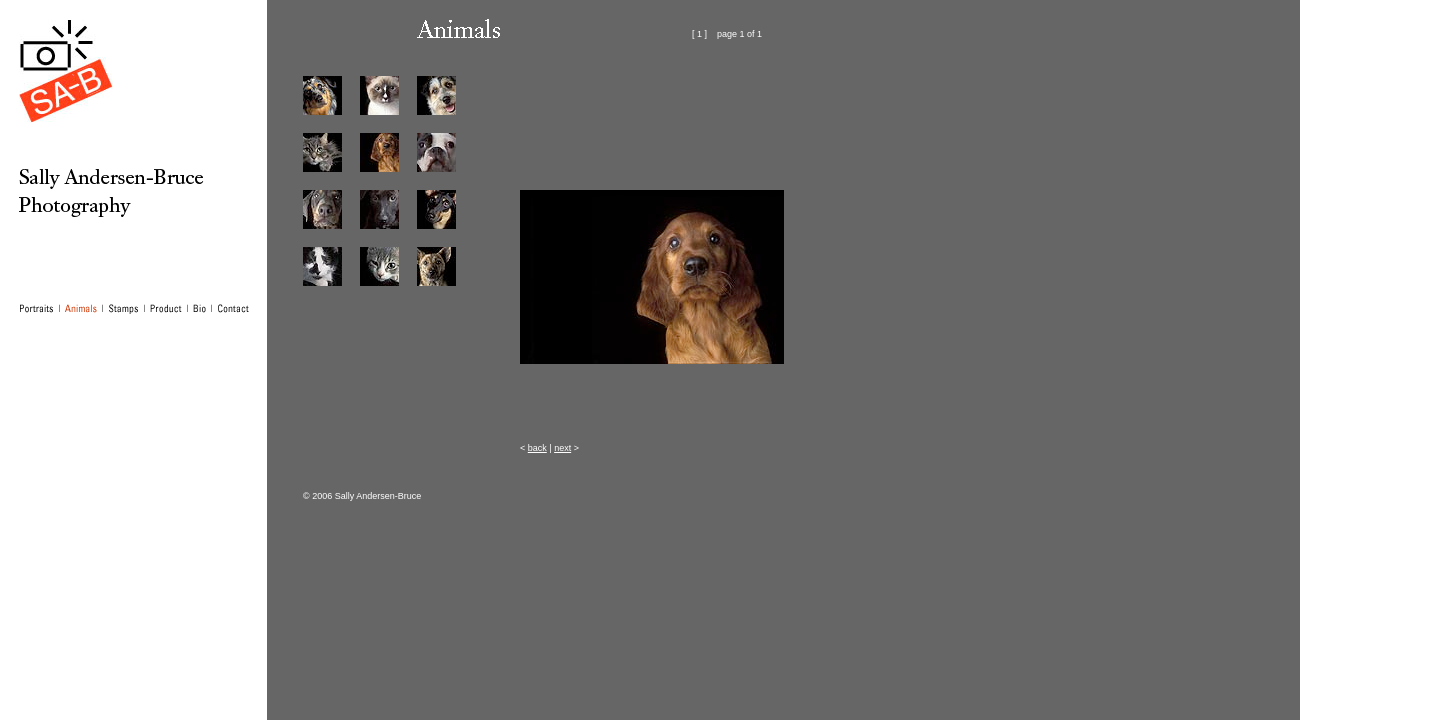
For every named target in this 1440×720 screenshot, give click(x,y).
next (562, 448)
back (537, 448)
